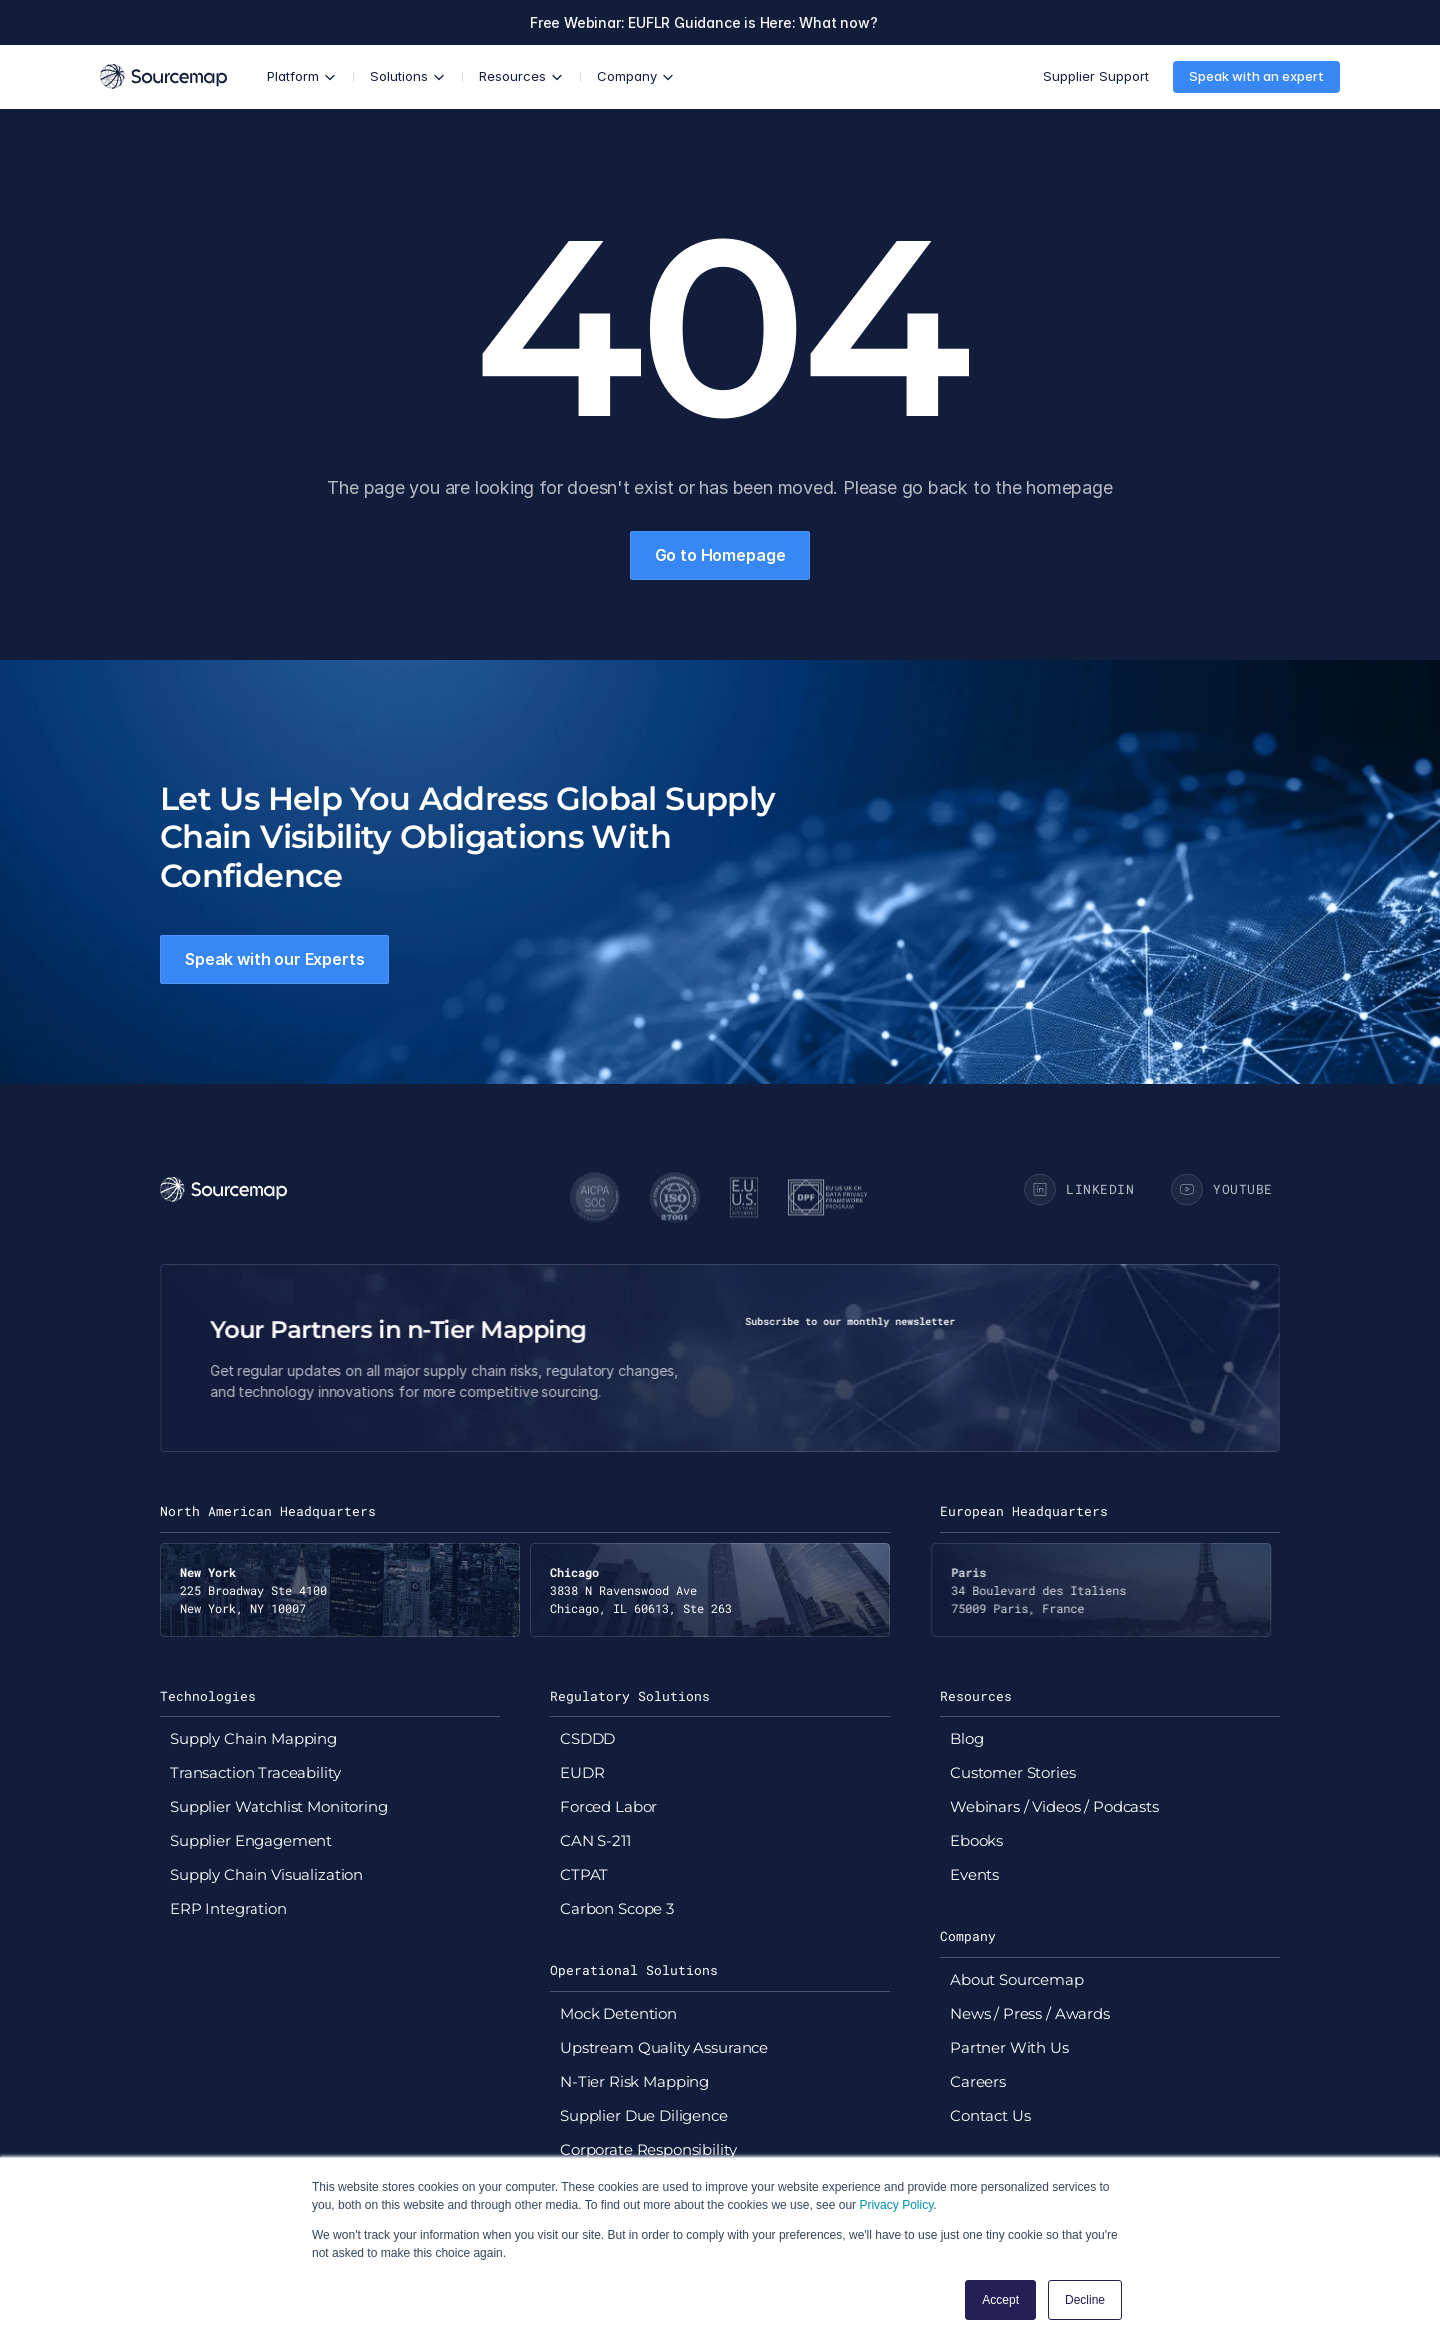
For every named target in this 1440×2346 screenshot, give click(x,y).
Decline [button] (1085, 2300)
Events (974, 1874)
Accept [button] (1000, 2300)
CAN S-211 (595, 1840)
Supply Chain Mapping (253, 1738)
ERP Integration (228, 1908)
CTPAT (584, 1874)
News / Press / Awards (1030, 2013)
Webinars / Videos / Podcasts (1054, 1806)
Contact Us (990, 2115)
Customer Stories (1013, 1772)
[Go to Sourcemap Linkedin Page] (1082, 1189)
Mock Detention (618, 2013)
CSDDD (587, 1738)
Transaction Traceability (255, 1772)
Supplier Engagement (251, 1840)
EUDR (582, 1772)
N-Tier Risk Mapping (634, 2081)
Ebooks (976, 1840)
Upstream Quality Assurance (664, 2047)
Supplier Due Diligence (644, 2115)
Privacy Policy (896, 2205)
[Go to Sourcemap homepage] (163, 76)
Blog (966, 1738)
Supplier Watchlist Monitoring (279, 1806)
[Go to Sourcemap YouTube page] (1225, 1189)
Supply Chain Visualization (266, 1874)
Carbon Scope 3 (617, 1908)
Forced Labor (608, 1806)
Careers (978, 2081)
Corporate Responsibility (648, 2149)
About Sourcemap (1017, 1979)
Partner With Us (1009, 2047)
